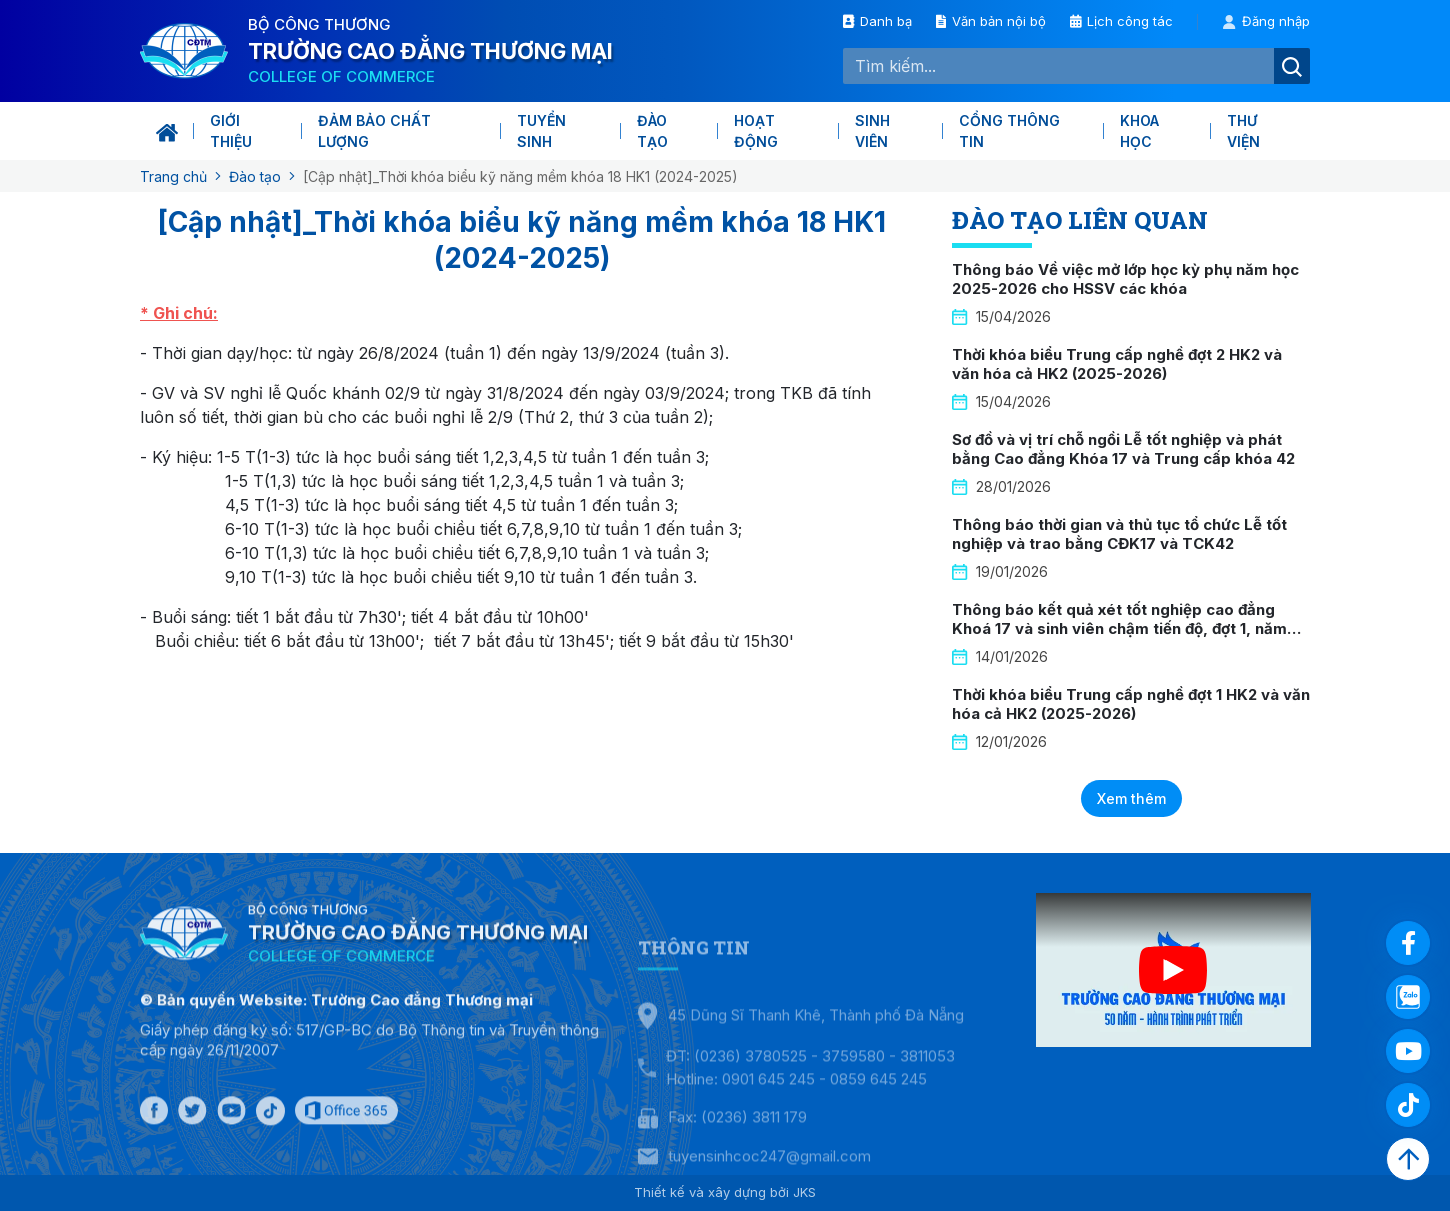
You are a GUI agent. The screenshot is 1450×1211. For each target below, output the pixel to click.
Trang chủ (173, 176)
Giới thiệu (231, 131)
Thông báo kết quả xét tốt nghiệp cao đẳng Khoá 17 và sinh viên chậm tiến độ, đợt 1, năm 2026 (1119, 629)
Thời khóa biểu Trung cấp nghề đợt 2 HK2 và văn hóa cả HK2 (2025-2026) (1117, 364)
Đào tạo (652, 131)
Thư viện (1243, 131)
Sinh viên (872, 131)
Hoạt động (756, 131)
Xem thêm (1131, 798)
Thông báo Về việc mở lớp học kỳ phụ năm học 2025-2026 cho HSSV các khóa (1125, 279)
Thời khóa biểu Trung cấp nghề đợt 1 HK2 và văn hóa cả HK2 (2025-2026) (1131, 704)
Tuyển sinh (541, 131)
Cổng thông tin (1009, 131)
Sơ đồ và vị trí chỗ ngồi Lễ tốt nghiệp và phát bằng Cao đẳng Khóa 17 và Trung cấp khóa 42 (1123, 449)
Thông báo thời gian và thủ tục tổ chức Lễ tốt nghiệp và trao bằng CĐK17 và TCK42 (1119, 534)
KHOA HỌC (1139, 131)
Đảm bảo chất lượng (374, 131)
